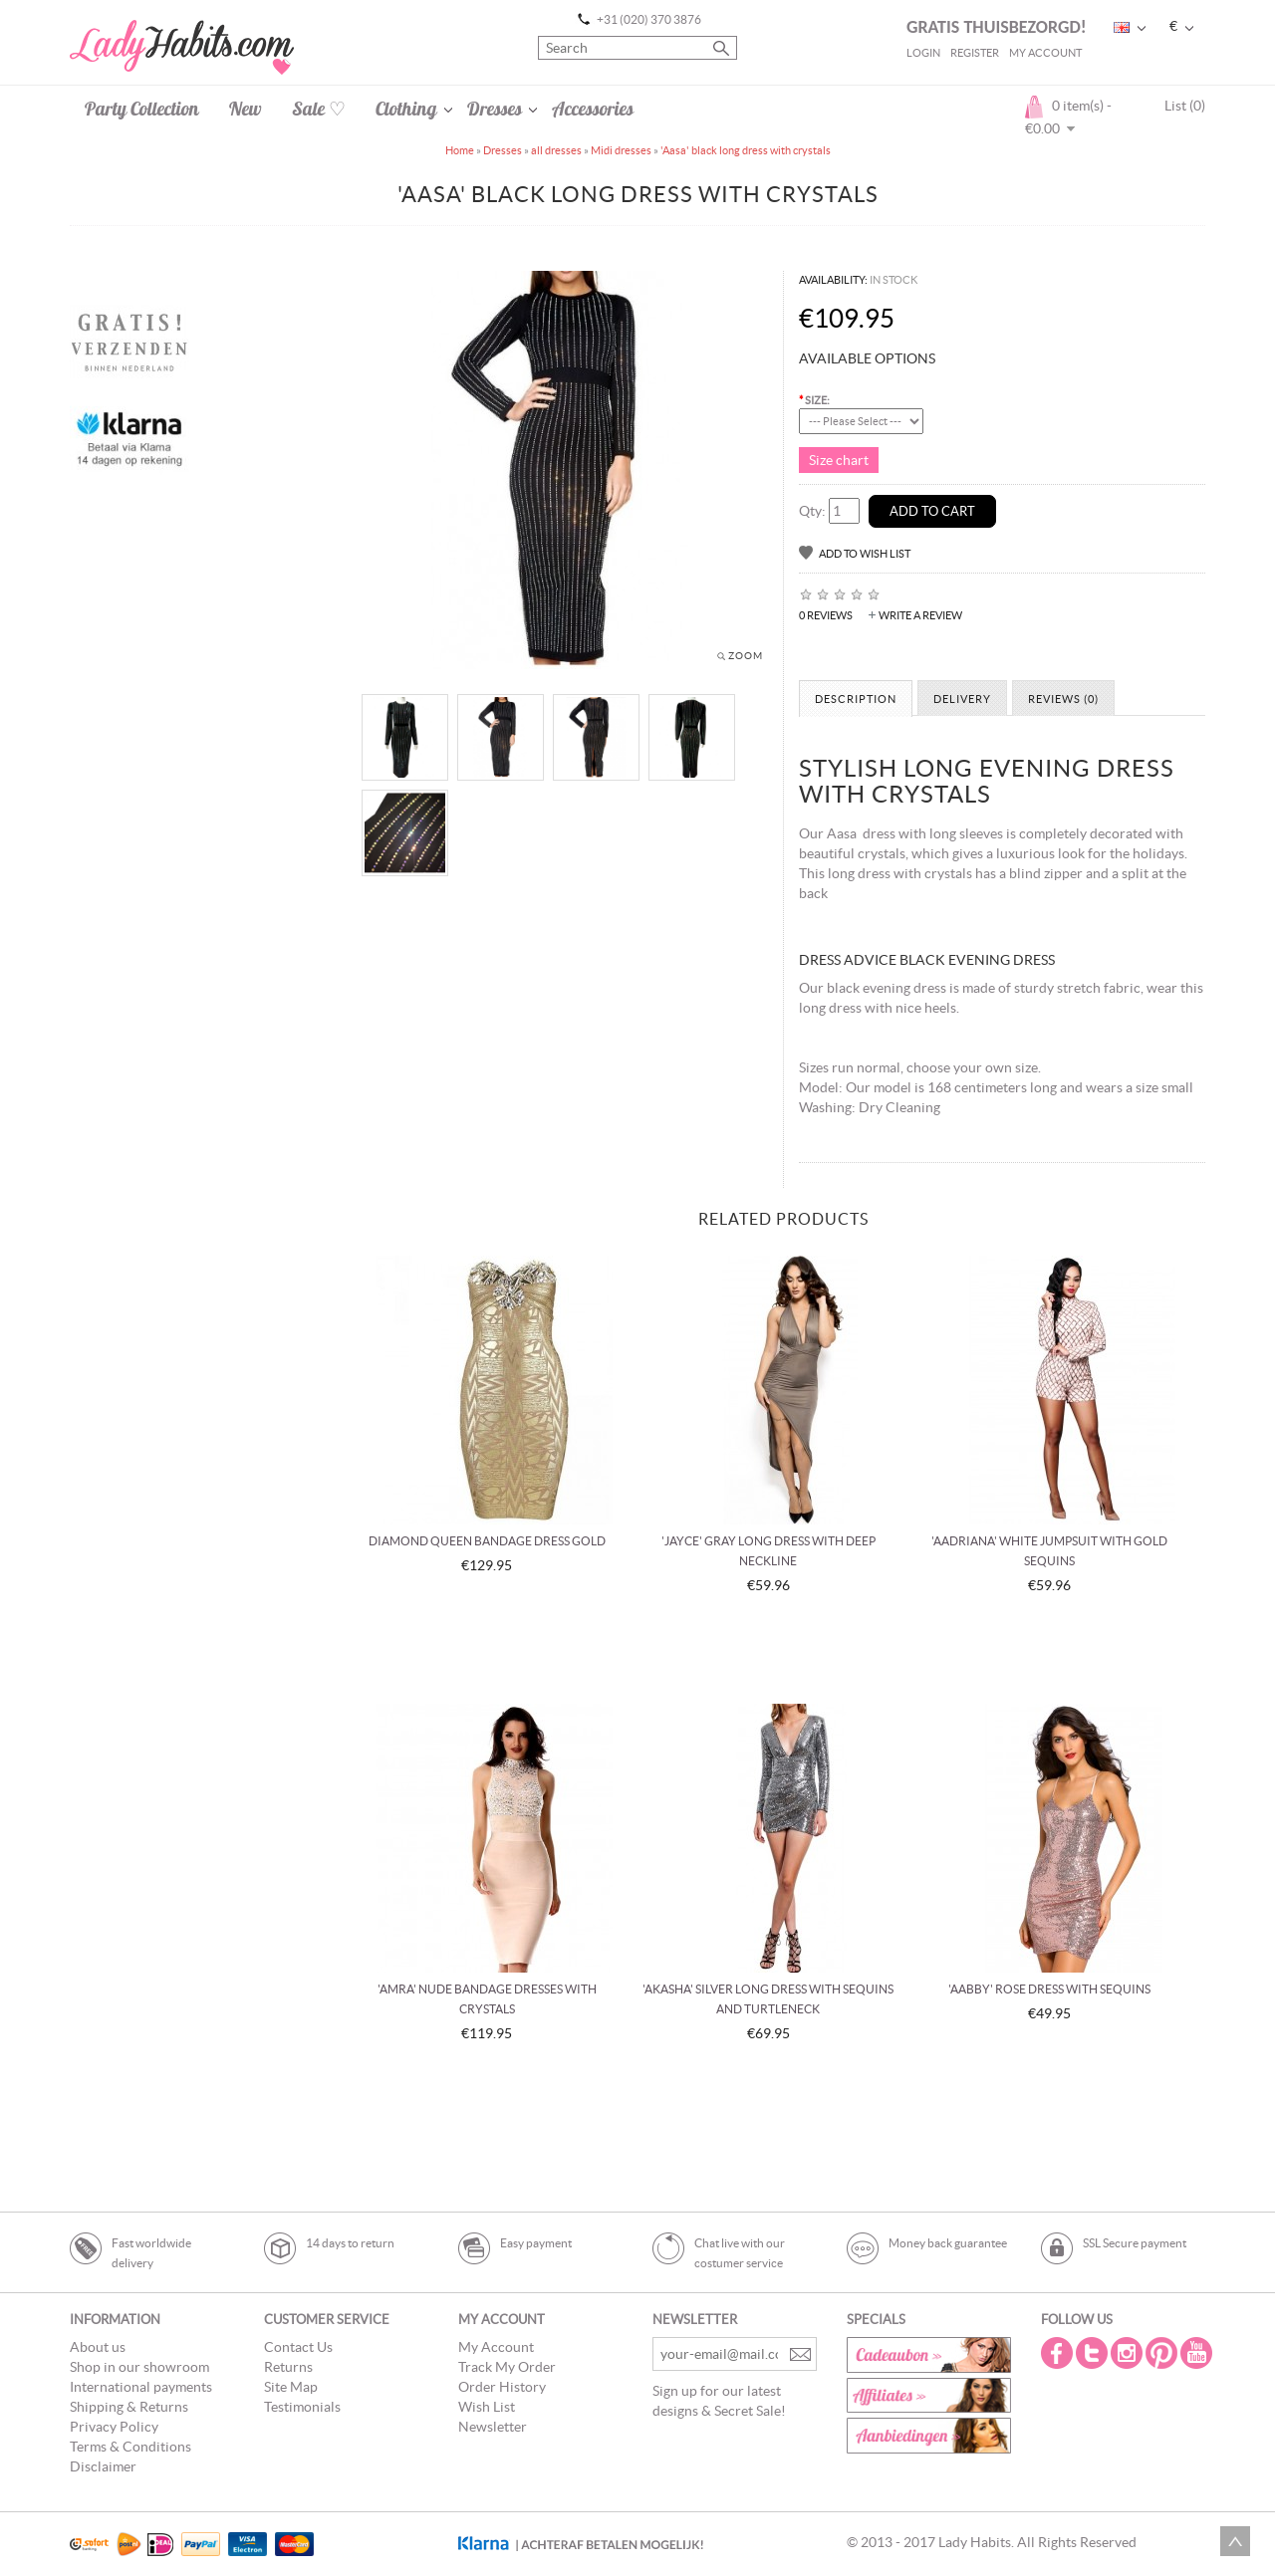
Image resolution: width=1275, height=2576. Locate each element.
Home (459, 150)
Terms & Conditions (130, 2447)
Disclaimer (103, 2466)
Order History (502, 2387)
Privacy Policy (114, 2427)
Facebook (1059, 2353)
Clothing (406, 108)
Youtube (1198, 2353)
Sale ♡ (319, 108)
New (245, 108)
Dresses (494, 108)
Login (923, 53)
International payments (141, 2387)
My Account (1045, 53)
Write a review (920, 615)
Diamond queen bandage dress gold (487, 1540)
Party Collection (142, 108)
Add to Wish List (864, 554)
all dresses (556, 150)
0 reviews (826, 615)
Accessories (593, 108)
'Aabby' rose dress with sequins (1049, 1989)
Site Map (291, 2387)
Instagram (1129, 2353)
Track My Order (507, 2367)
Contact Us (298, 2347)
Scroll (1235, 2541)
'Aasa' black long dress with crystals (745, 150)
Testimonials (302, 2407)
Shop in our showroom (139, 2367)
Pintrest (1163, 2353)
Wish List (486, 2407)
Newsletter (492, 2427)
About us (98, 2347)
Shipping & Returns (129, 2407)
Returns (288, 2367)
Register (974, 53)
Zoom (745, 655)
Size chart (839, 460)
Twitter (1094, 2353)
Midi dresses (621, 150)
